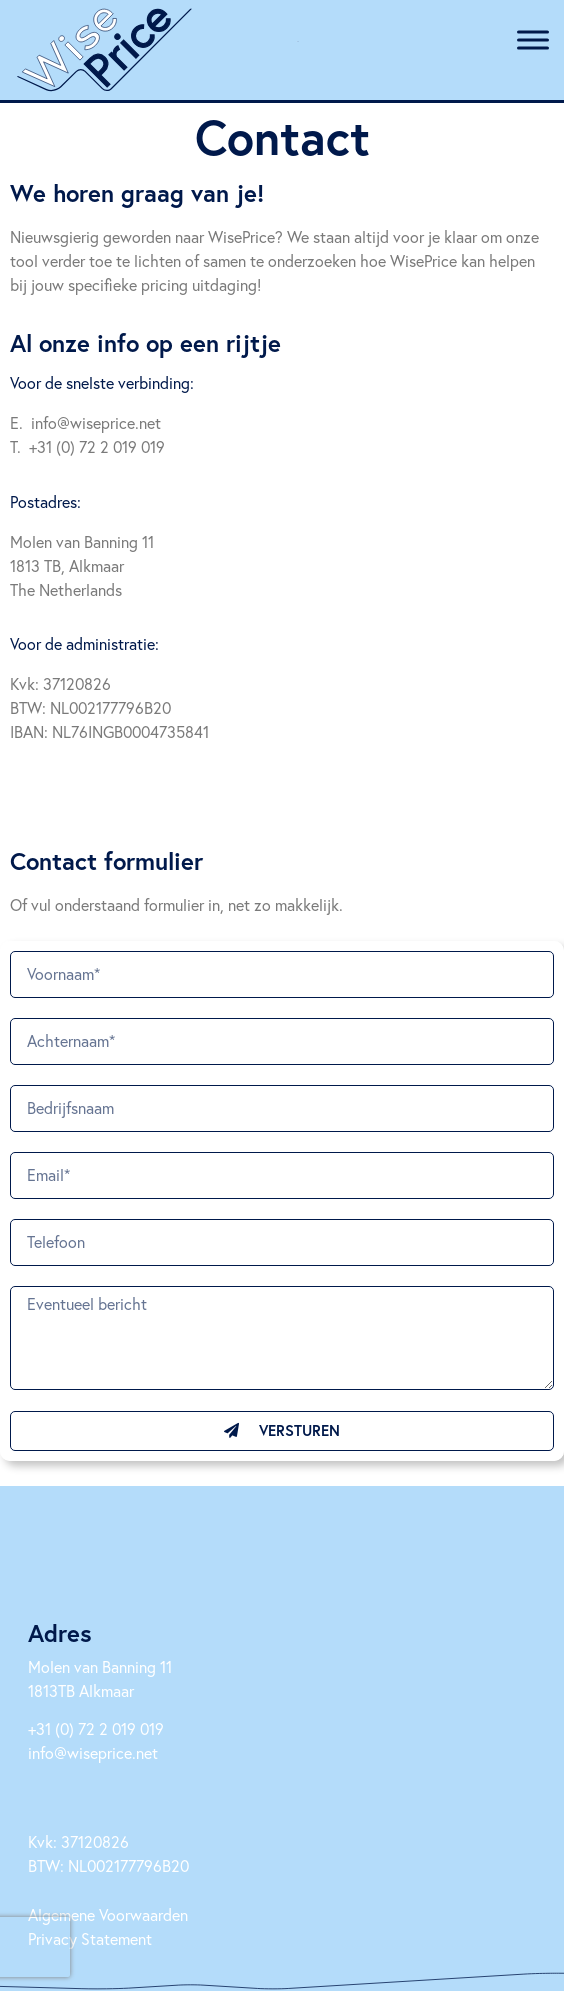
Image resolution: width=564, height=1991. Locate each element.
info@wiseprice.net (93, 1752)
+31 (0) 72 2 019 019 (96, 1728)
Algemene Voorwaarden (108, 1914)
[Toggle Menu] (533, 39)
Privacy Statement (90, 1938)
